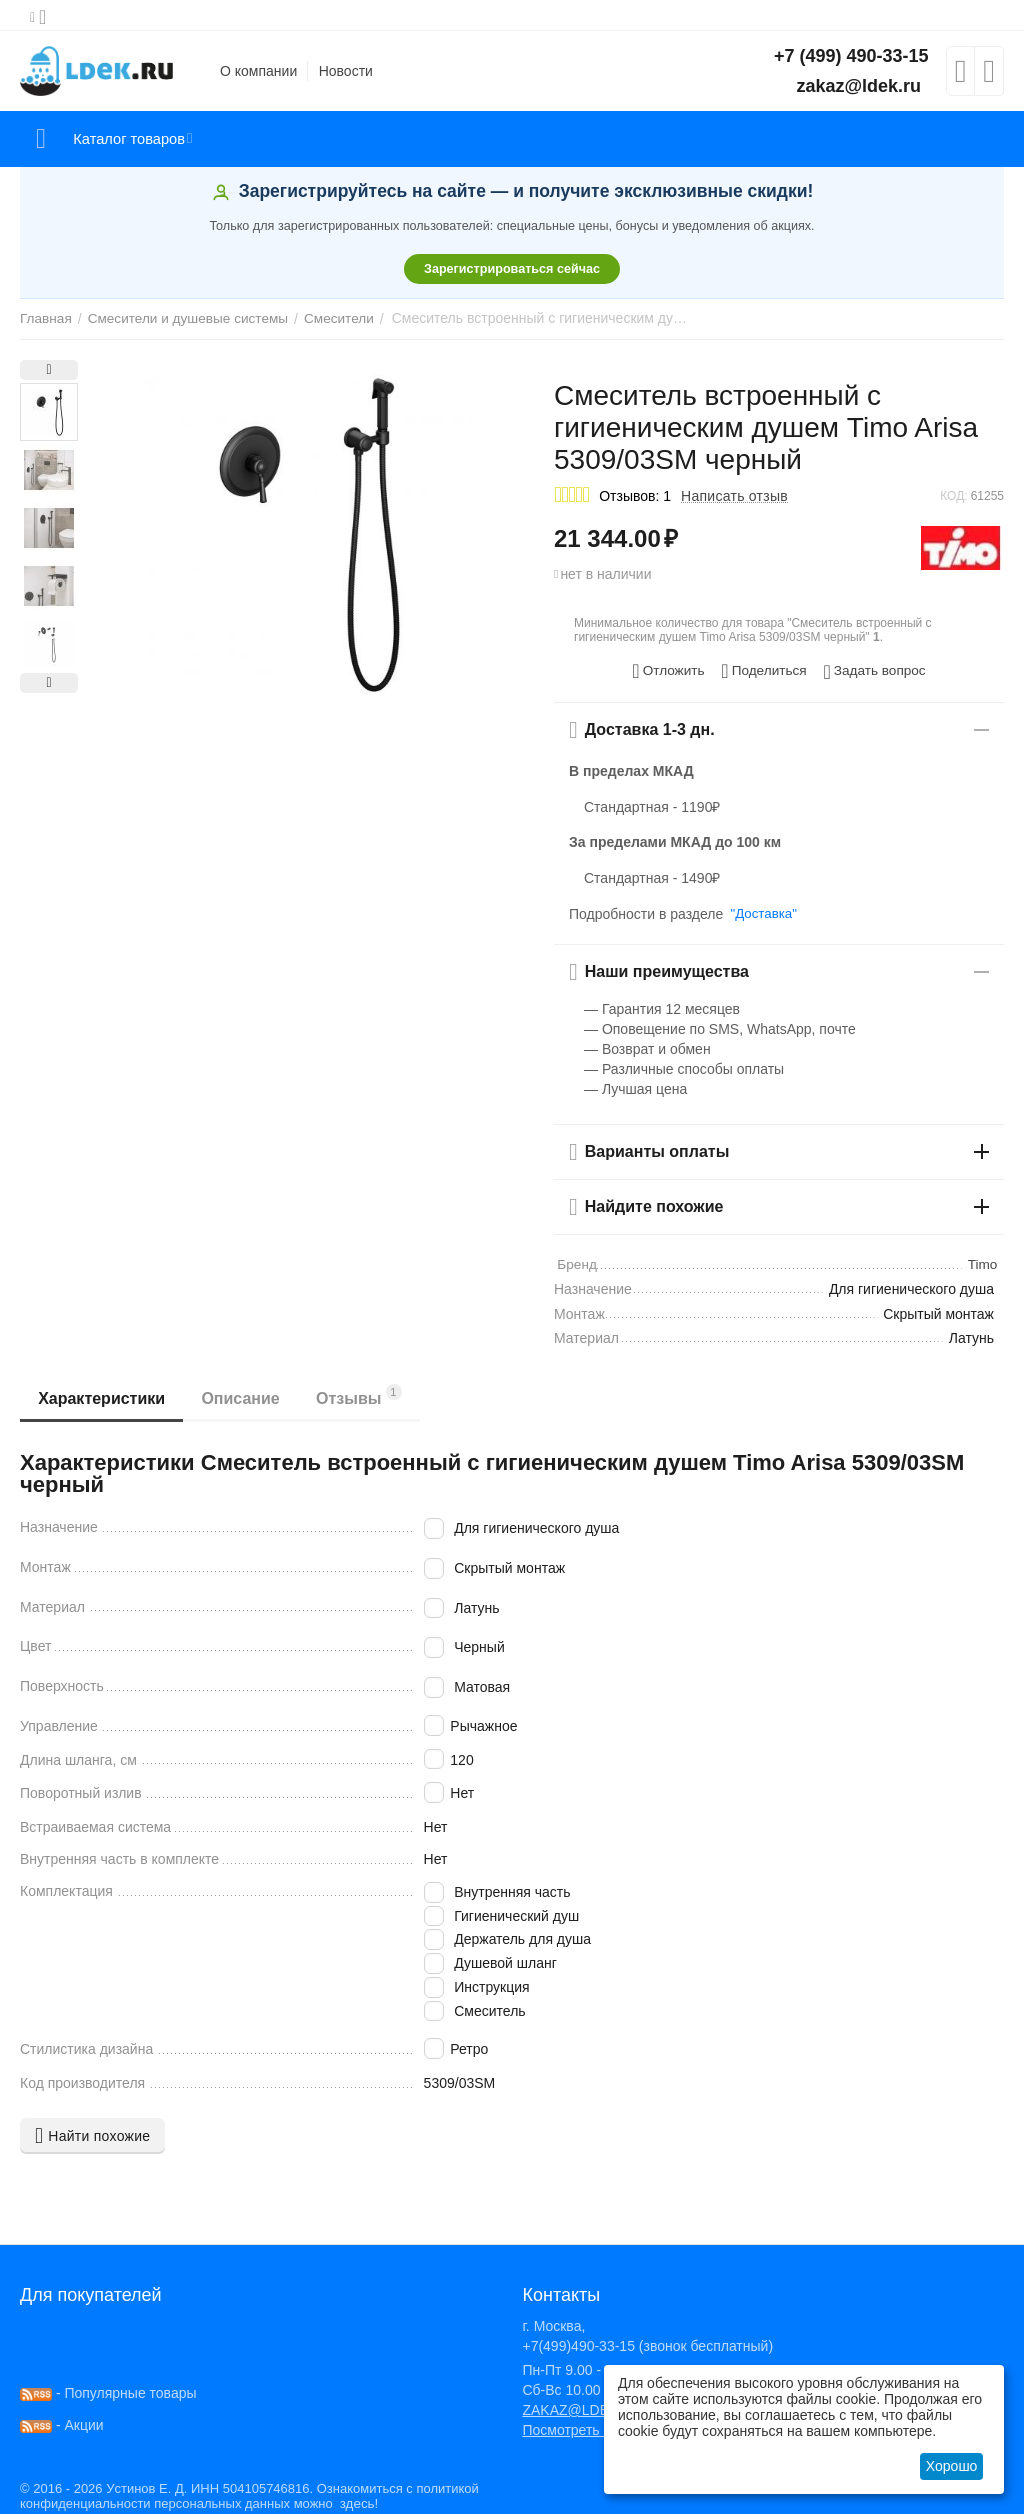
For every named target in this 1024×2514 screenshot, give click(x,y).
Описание (246, 1395)
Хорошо (952, 2466)
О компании (258, 71)
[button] (764, 669)
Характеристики (103, 1395)
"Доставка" (762, 910)
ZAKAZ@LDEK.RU (582, 2406)
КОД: (953, 496)
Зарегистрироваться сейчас (512, 269)
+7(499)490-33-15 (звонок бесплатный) (647, 2342)
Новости (346, 71)
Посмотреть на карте (590, 2426)
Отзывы (368, 1392)
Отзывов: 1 (635, 496)
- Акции (62, 2421)
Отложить (673, 669)
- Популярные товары (108, 2389)
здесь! (356, 2500)
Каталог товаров (138, 139)
